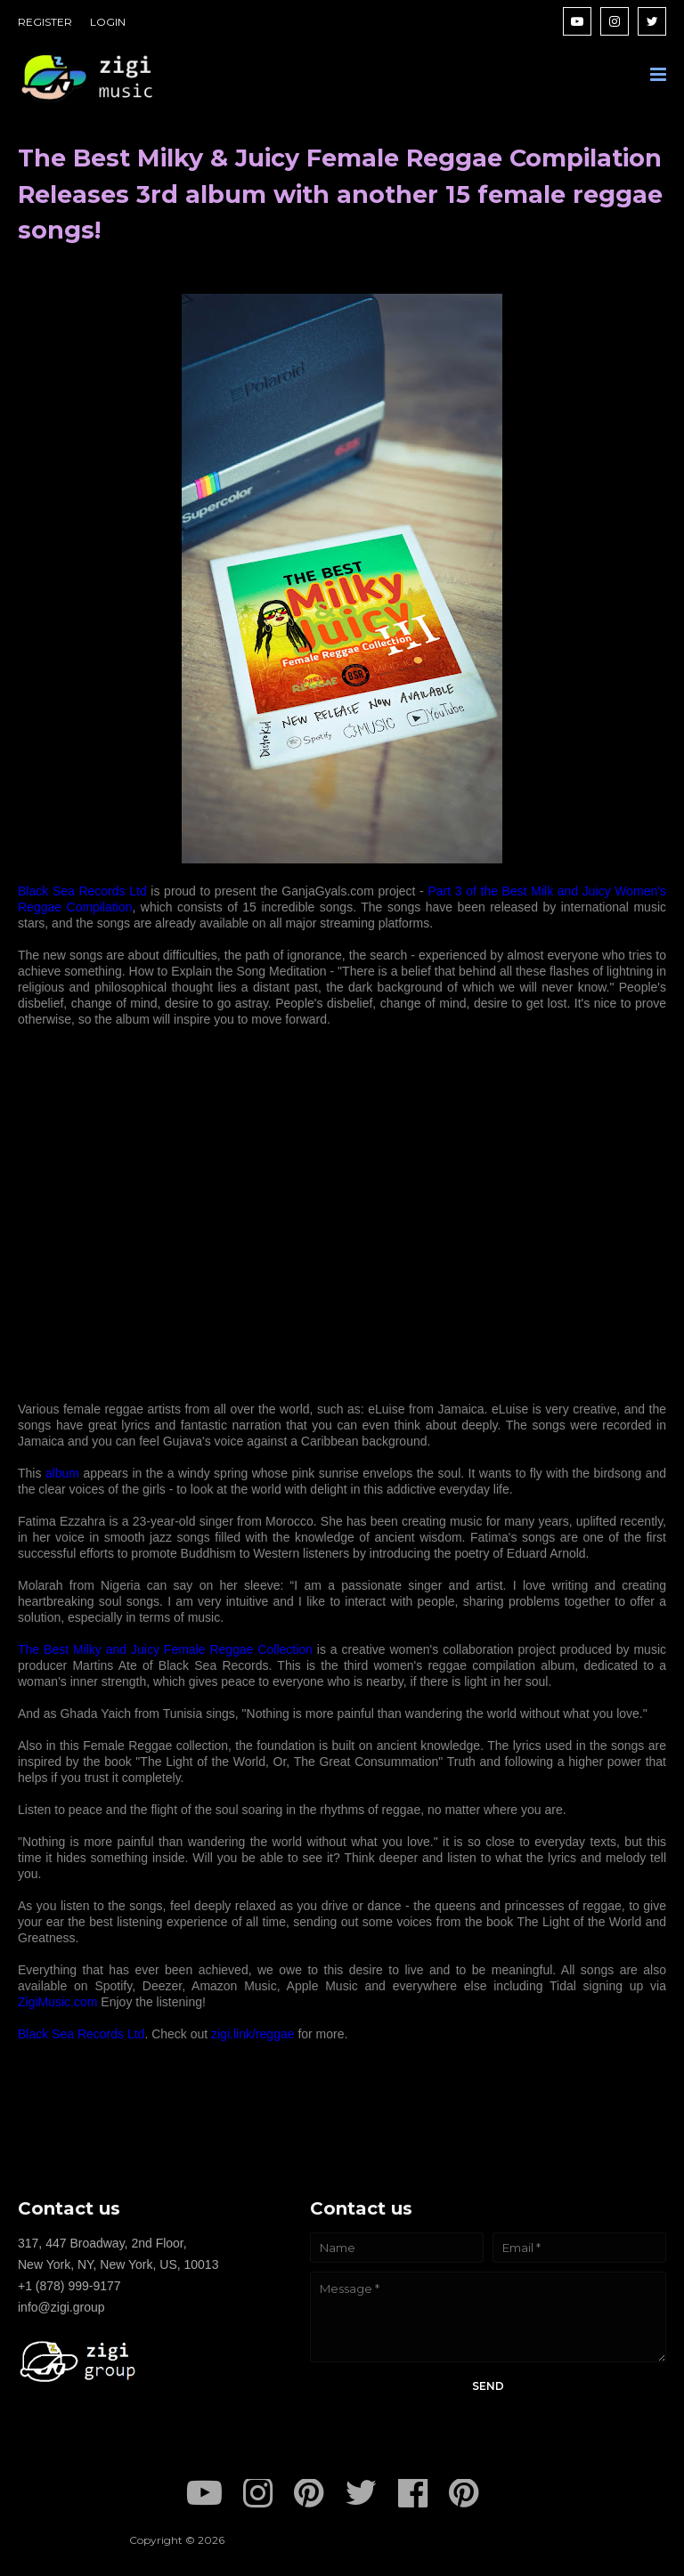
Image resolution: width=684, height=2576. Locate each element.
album (64, 1473)
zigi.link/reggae (252, 2034)
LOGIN (108, 21)
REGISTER (45, 21)
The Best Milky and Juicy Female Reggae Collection (165, 1649)
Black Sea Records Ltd (82, 891)
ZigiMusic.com (57, 2002)
